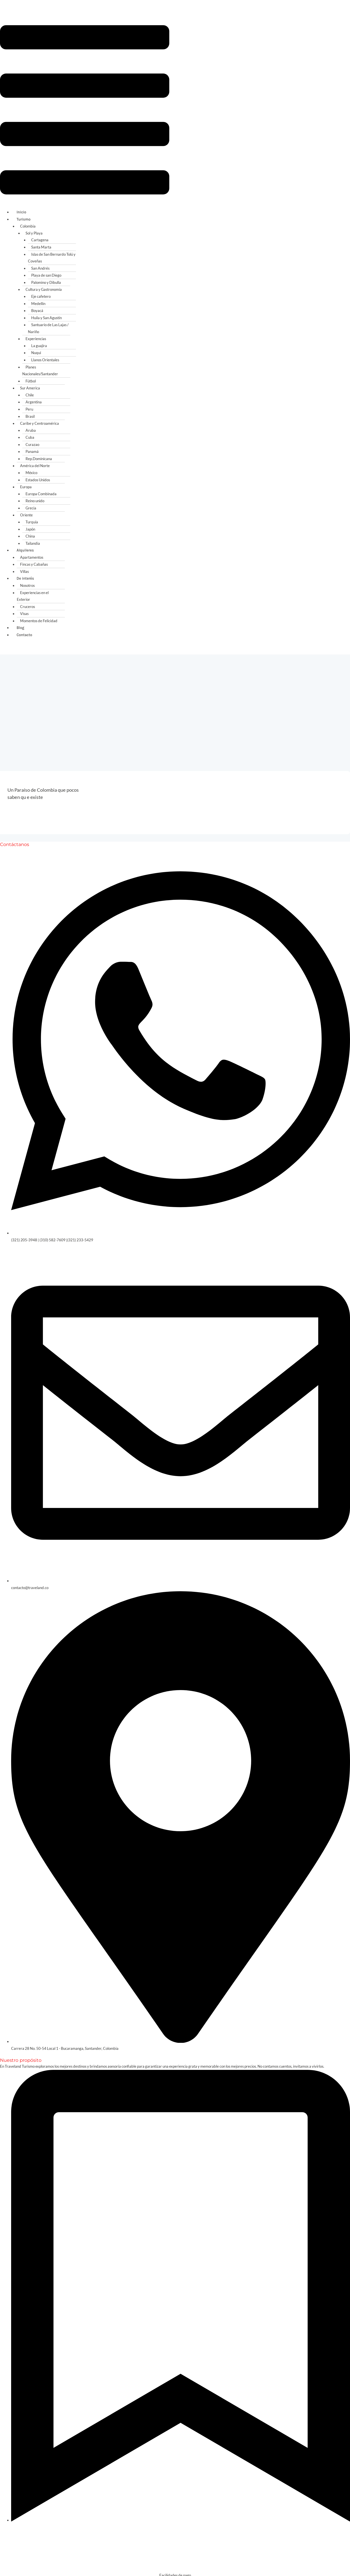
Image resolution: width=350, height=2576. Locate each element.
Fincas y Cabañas (34, 564)
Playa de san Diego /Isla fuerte (51, 781)
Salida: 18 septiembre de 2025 (46, 816)
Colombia (28, 226)
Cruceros (27, 606)
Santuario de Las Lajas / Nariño (48, 328)
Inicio (21, 212)
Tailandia (33, 543)
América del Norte (35, 465)
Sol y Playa (34, 233)
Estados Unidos (38, 480)
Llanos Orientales (45, 360)
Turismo (24, 219)
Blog (20, 627)
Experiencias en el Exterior (33, 596)
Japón (30, 529)
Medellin (38, 303)
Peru (29, 409)
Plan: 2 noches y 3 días (36, 808)
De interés (25, 578)
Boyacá (37, 310)
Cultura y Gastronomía (44, 289)
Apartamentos (31, 557)
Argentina (34, 402)
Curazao (32, 444)
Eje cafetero (41, 296)
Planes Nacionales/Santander (40, 370)
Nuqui (36, 352)
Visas (24, 613)
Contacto (24, 635)
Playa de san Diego (46, 275)
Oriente (26, 515)
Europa (26, 487)
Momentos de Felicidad (38, 620)
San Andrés (40, 268)
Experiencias (36, 338)
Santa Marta (41, 247)
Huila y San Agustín (46, 317)
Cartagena (39, 240)
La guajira (39, 345)
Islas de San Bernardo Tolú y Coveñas (51, 258)
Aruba (31, 430)
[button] (84, 111)
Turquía (32, 522)
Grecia (31, 508)
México (31, 472)
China (30, 536)
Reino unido (35, 500)
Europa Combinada (41, 494)
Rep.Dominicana (39, 458)
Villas (24, 571)
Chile (30, 395)
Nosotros (27, 585)
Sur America (30, 388)
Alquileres (25, 550)
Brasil (30, 416)
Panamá (32, 451)
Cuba (30, 437)
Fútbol (31, 381)
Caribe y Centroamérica (39, 423)
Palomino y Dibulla (46, 282)
